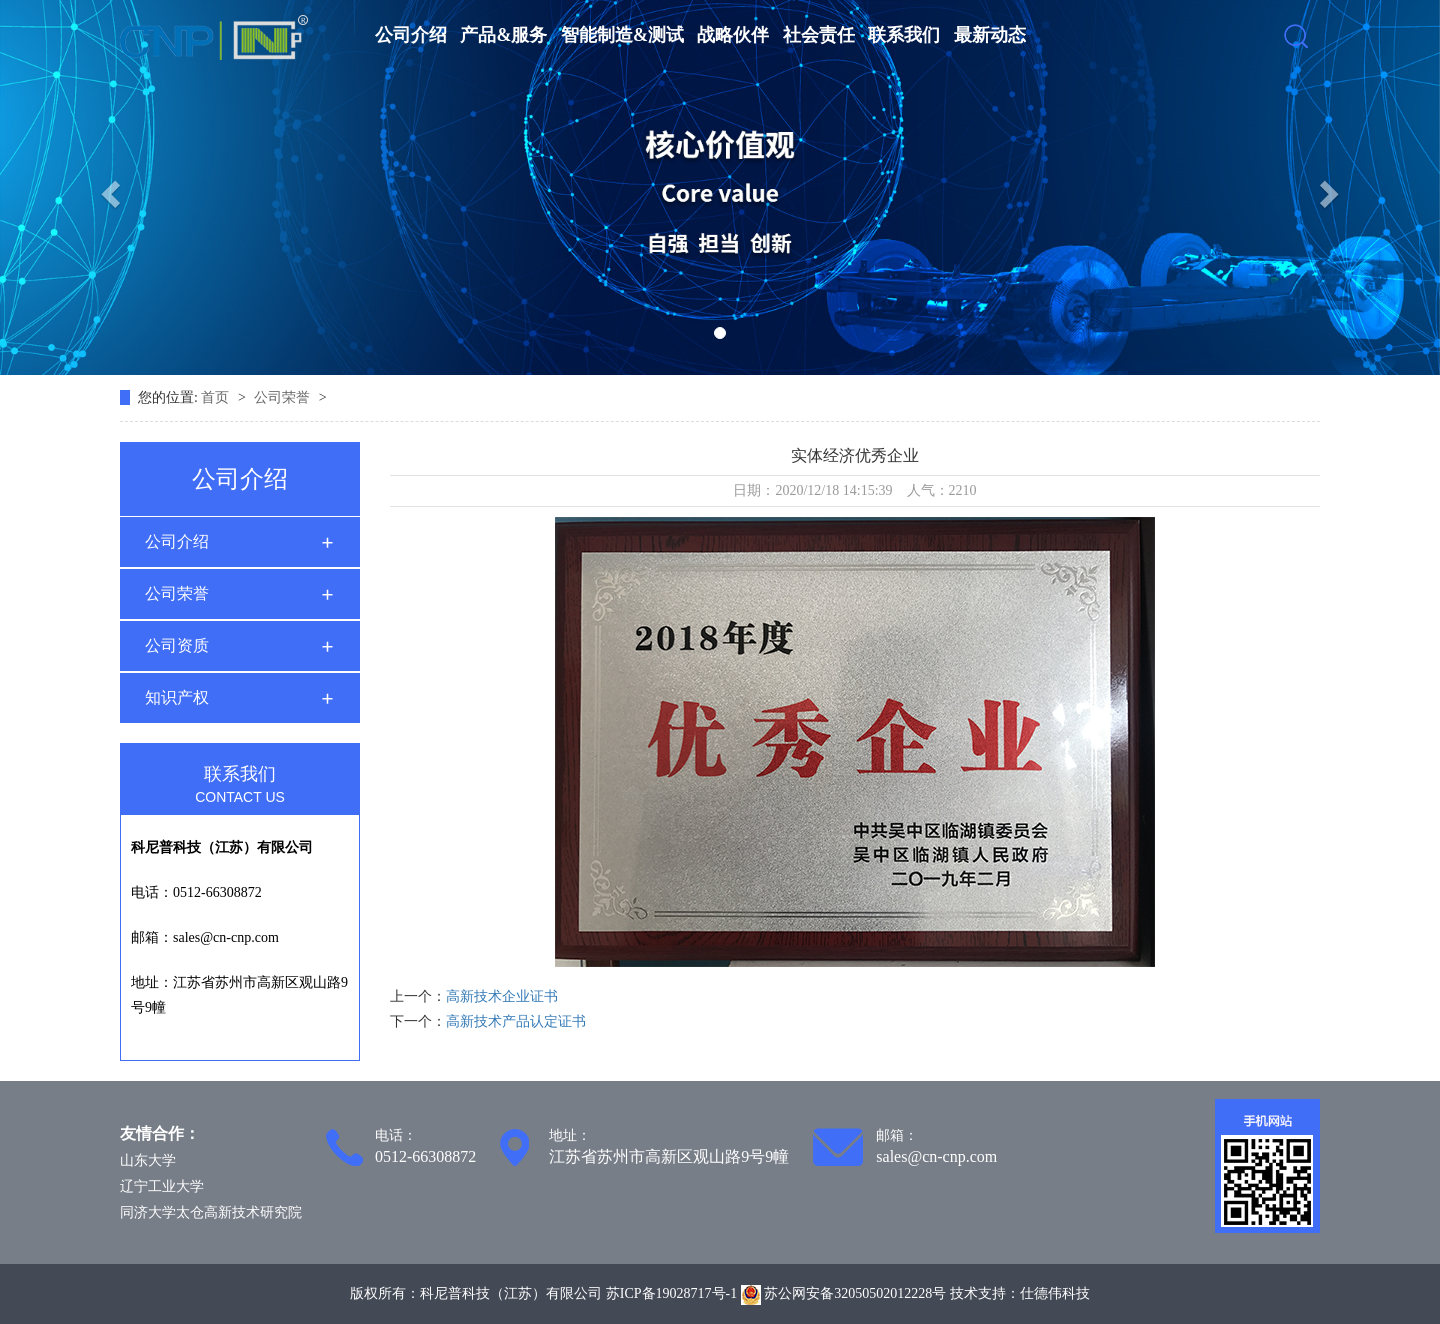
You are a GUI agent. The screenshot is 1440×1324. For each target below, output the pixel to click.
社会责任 (819, 35)
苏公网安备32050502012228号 (845, 1293)
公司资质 (177, 645)
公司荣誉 (284, 397)
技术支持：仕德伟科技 (1020, 1293)
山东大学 (148, 1160)
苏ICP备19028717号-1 (671, 1293)
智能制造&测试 (622, 35)
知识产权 (177, 697)
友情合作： (160, 1133)
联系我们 (904, 35)
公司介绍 (411, 35)
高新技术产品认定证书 (516, 1021)
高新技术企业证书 (502, 996)
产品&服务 (503, 35)
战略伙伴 (733, 35)
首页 (217, 397)
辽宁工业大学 (162, 1186)
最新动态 (990, 35)
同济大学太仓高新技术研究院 (211, 1212)
